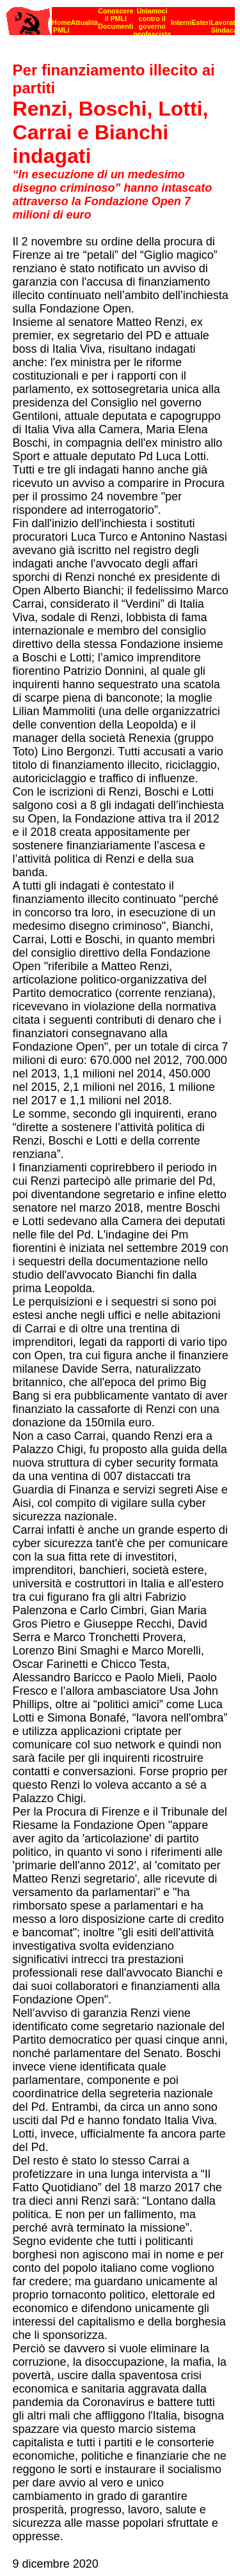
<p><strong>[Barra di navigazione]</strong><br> (120, 17)
